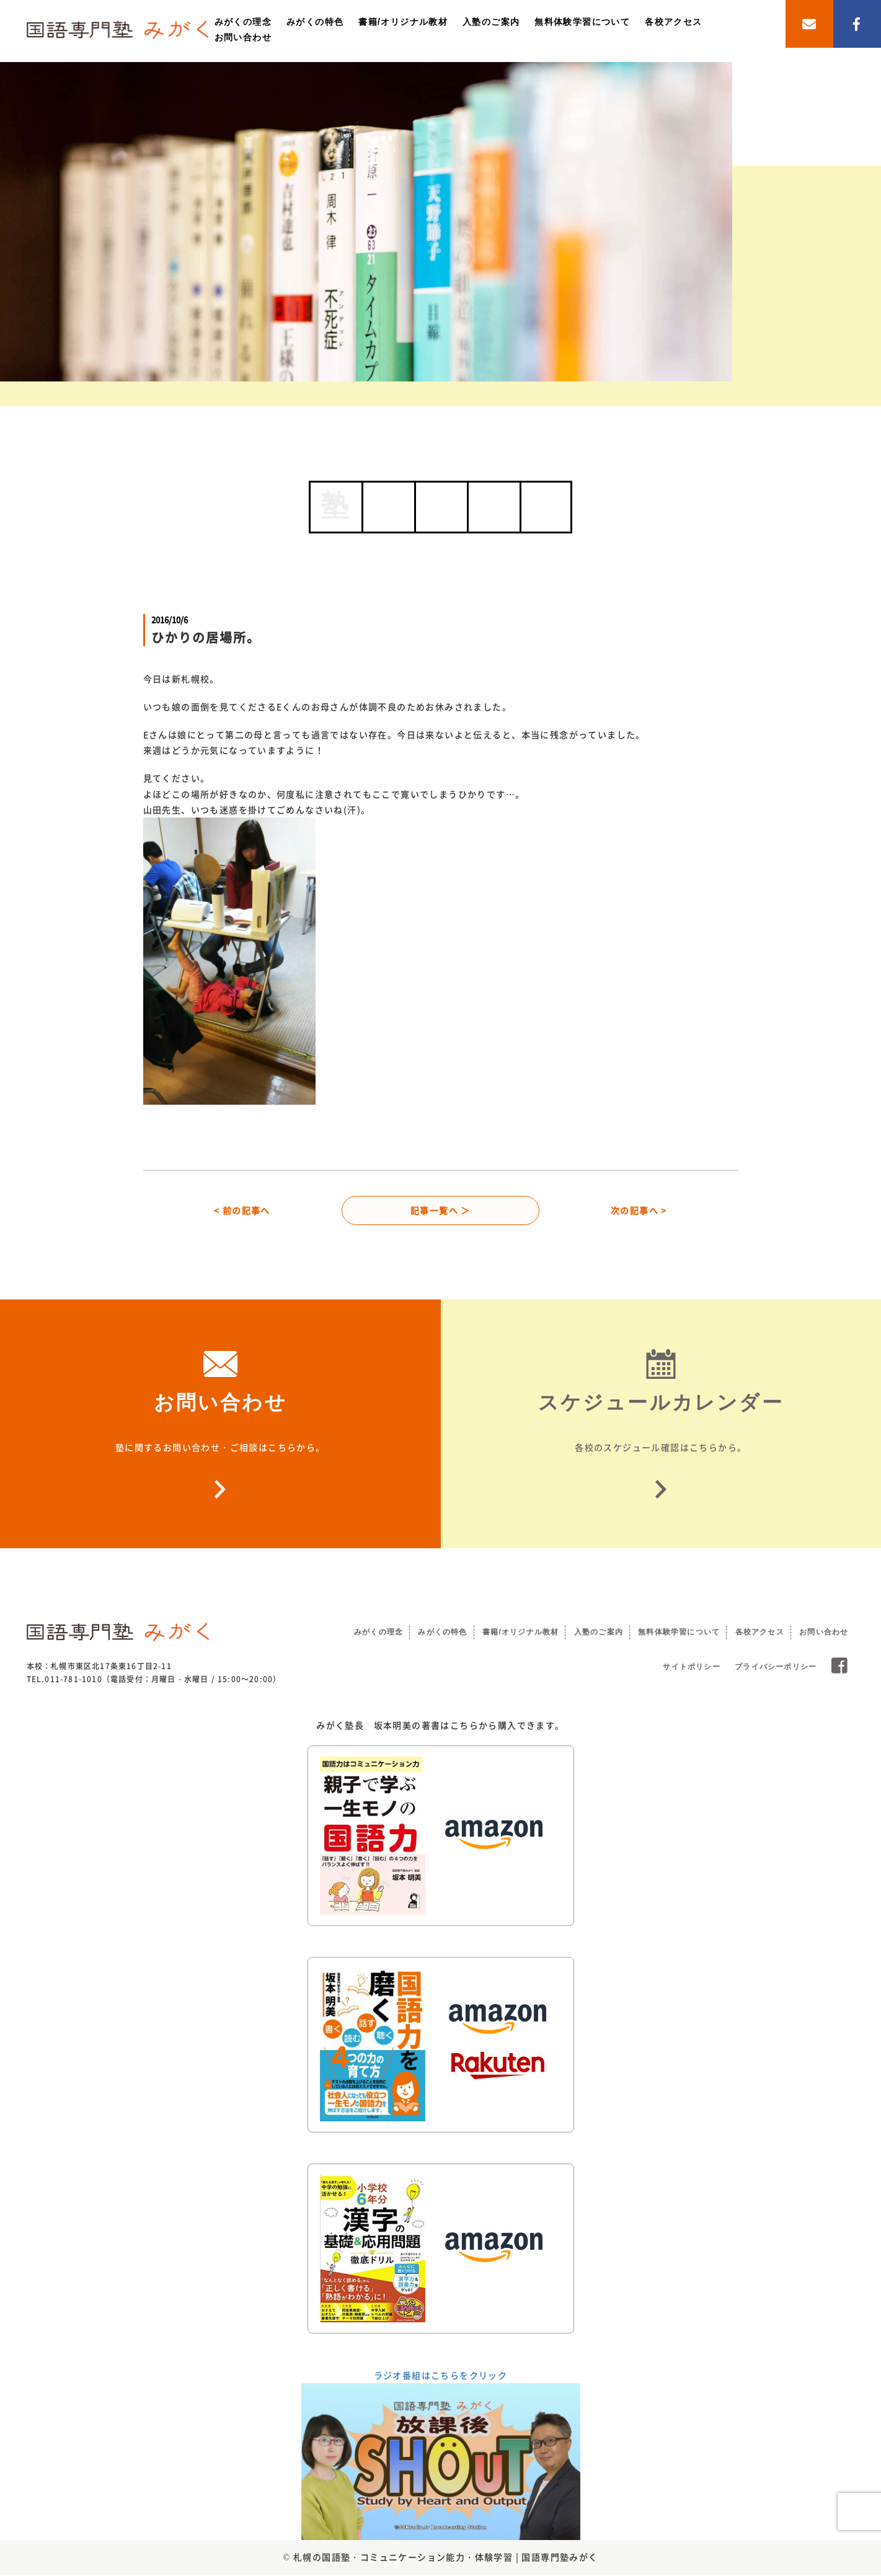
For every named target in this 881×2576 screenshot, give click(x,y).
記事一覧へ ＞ (440, 1211)
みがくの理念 (243, 22)
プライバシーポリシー (776, 1668)
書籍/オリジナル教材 (403, 22)
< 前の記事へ (242, 1211)
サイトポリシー (691, 1668)
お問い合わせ (243, 37)
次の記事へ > (639, 1211)
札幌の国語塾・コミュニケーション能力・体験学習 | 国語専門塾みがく (445, 2558)
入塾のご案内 (491, 22)
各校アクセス (673, 22)
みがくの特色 (314, 22)
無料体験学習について (582, 22)
